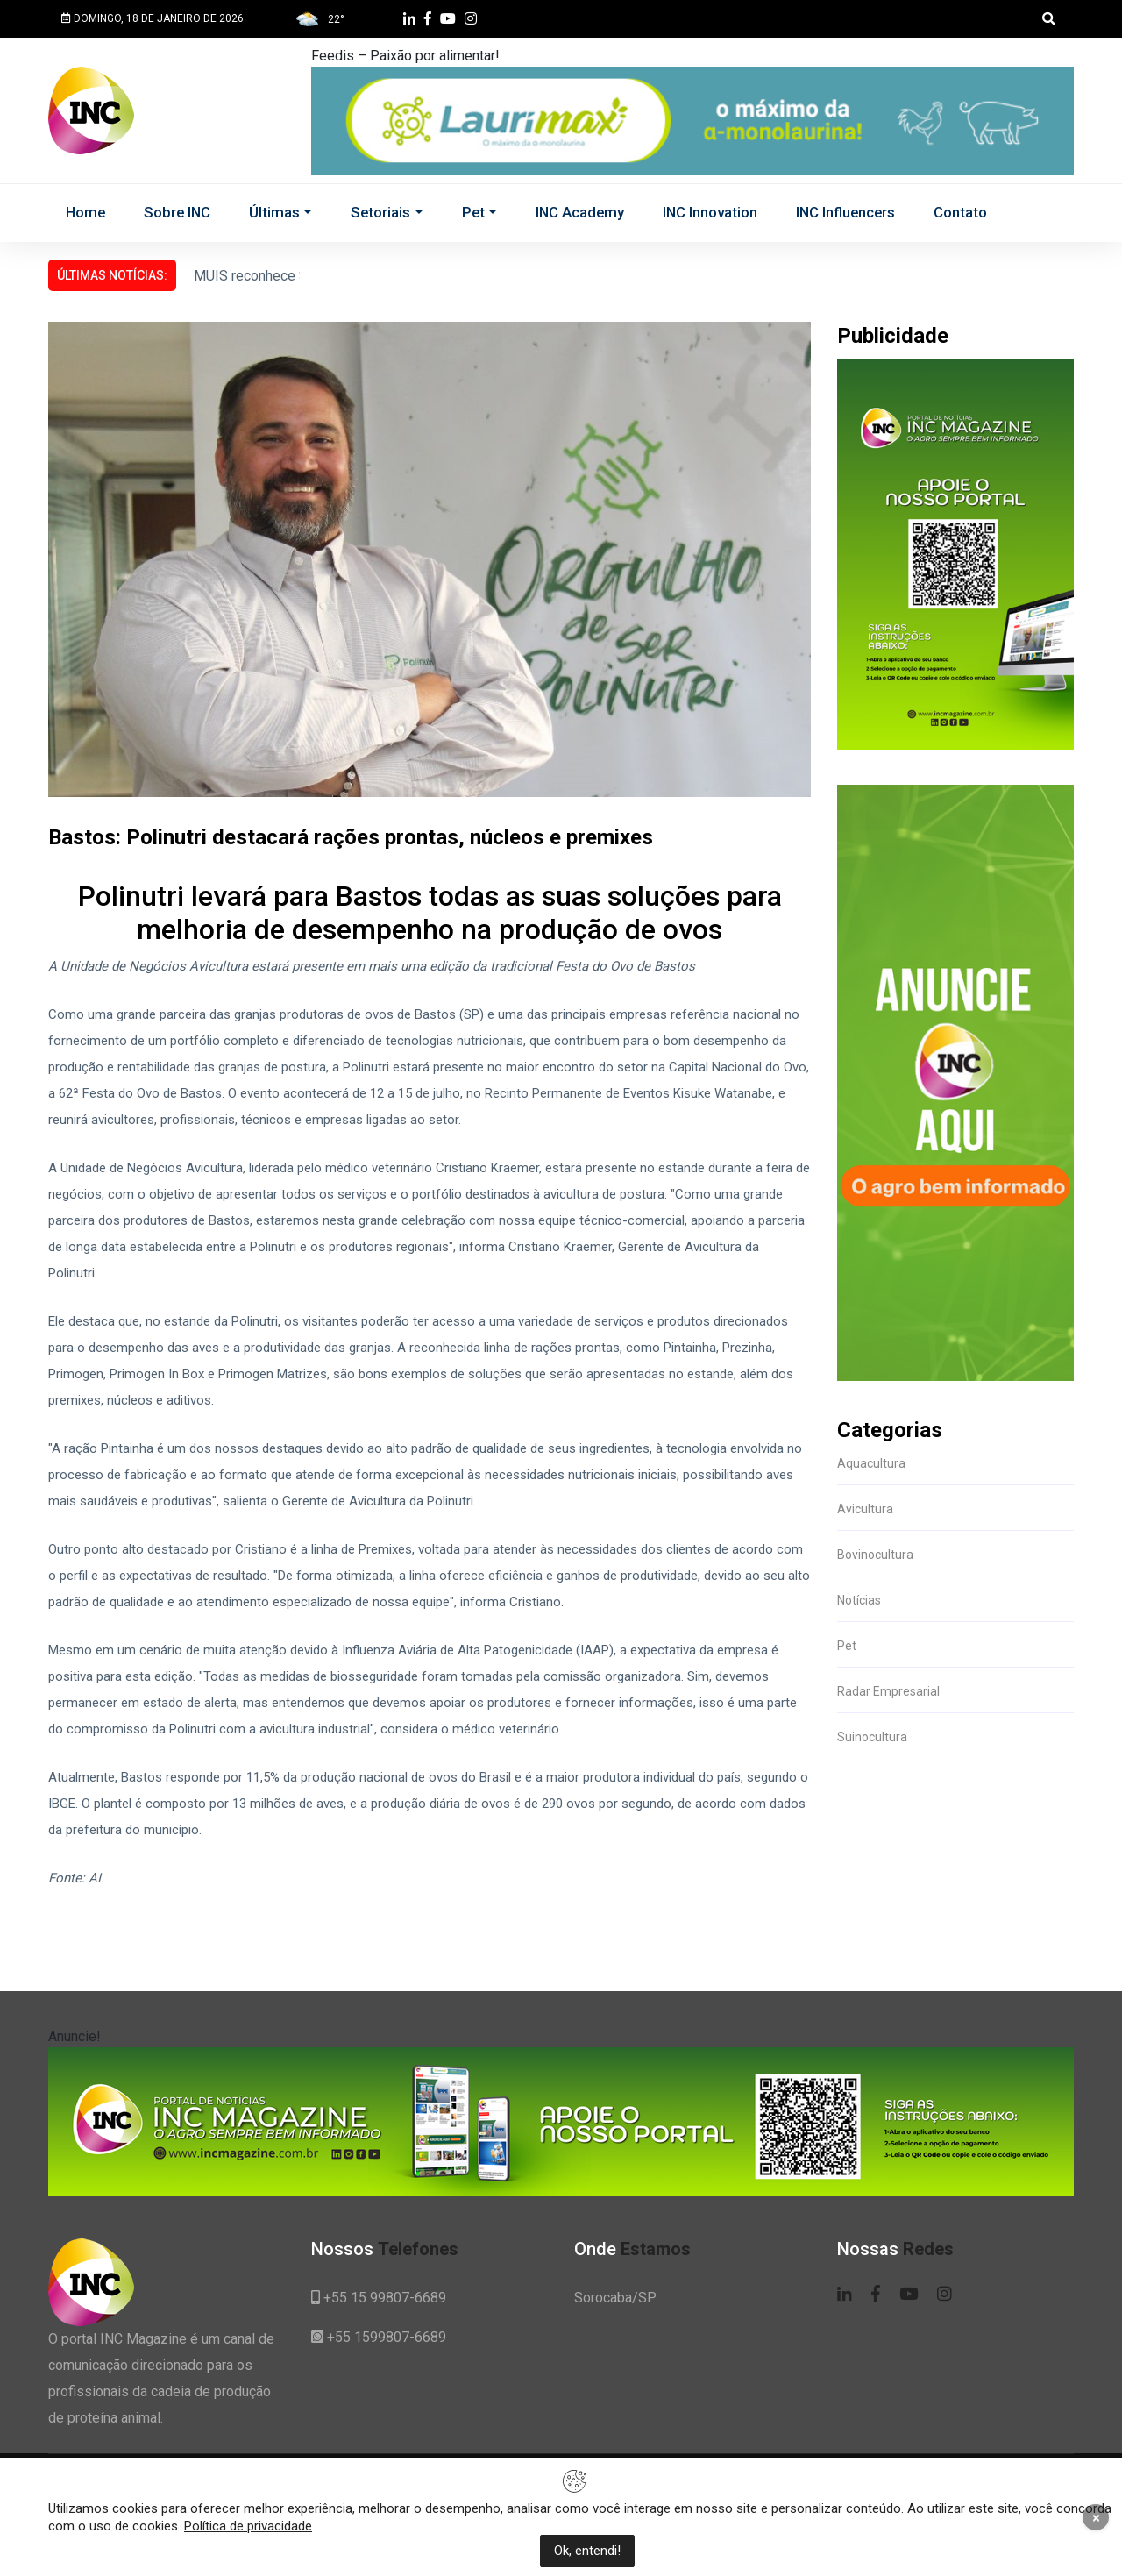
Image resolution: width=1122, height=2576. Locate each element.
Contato (960, 212)
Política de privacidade (248, 2526)
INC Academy (580, 212)
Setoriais (380, 212)
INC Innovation (710, 212)
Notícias (859, 1600)
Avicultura (865, 1509)
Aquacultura (871, 1463)
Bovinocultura (875, 1555)
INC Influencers (845, 212)
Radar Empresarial (888, 1691)
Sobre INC (177, 212)
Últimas (274, 212)
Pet (473, 212)
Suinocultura (872, 1737)
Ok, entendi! (587, 2550)
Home (85, 212)
